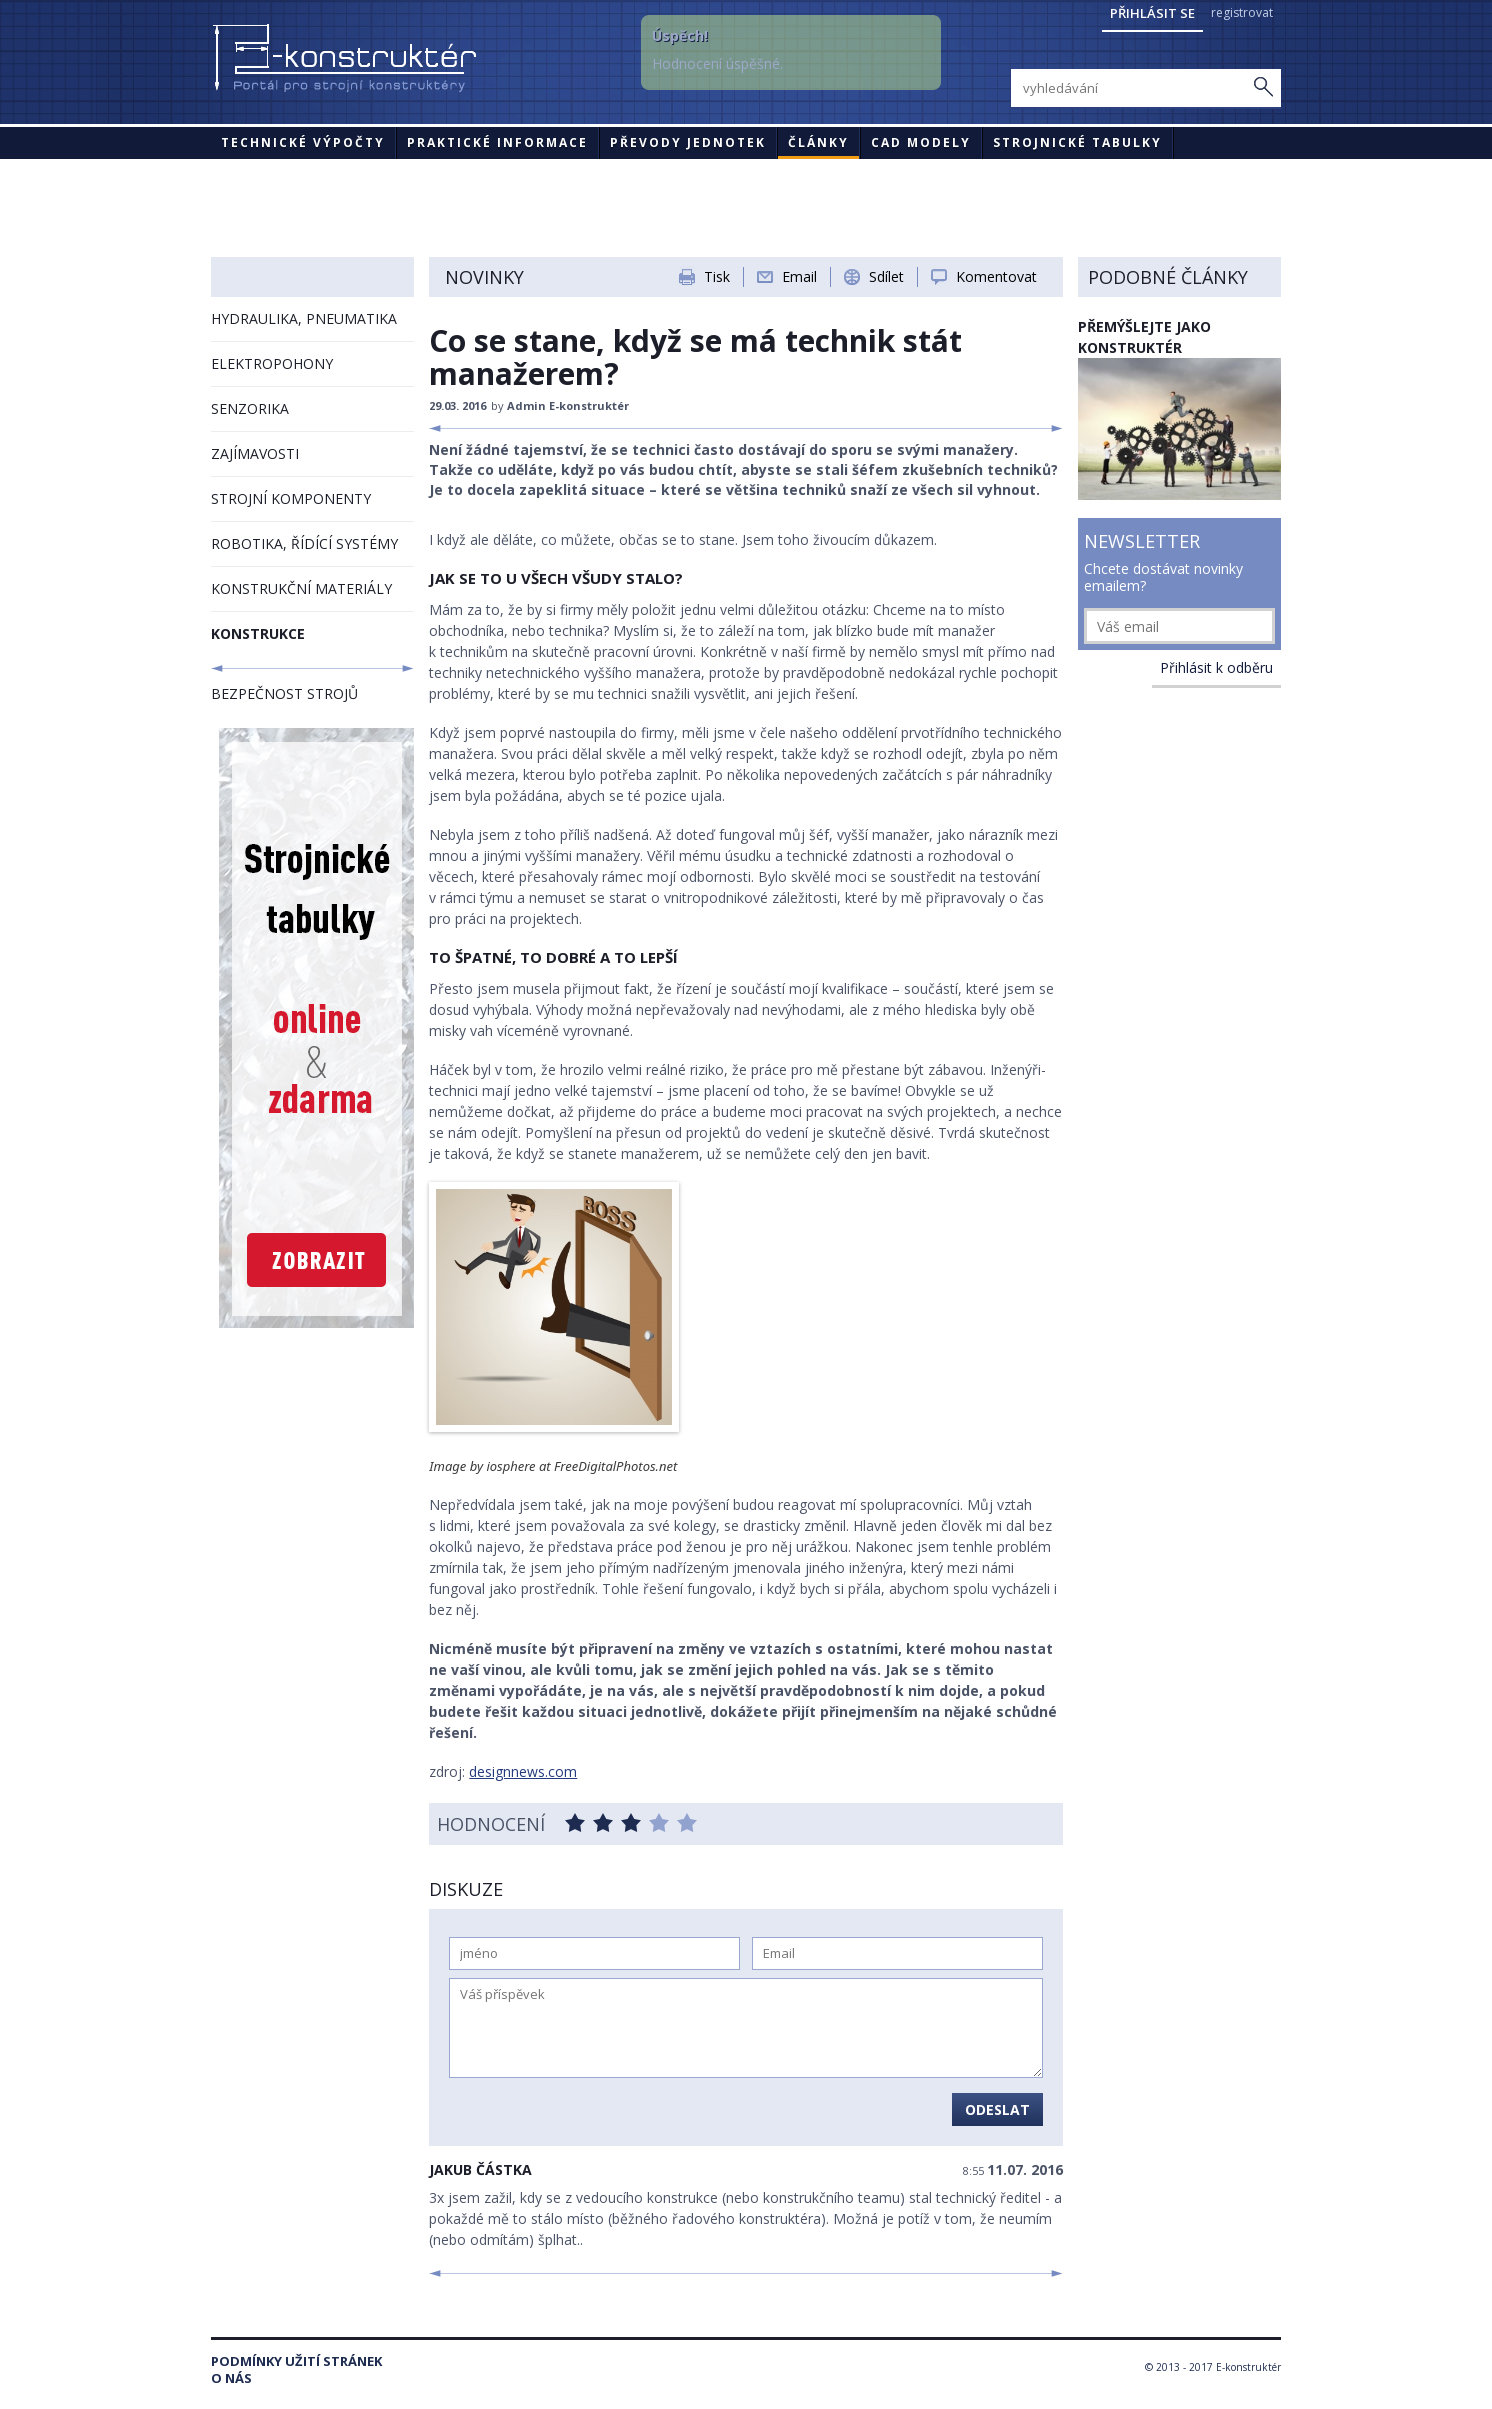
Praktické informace (497, 142)
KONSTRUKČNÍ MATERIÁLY (301, 588)
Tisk (717, 276)
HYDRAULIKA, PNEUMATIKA (304, 318)
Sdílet (886, 276)
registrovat (1242, 12)
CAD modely (921, 142)
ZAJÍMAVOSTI (255, 453)
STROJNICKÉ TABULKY (1077, 142)
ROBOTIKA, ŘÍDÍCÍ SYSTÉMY (304, 543)
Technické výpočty (303, 142)
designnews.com (523, 1771)
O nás (231, 2378)
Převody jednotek (688, 142)
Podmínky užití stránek (296, 2361)
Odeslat (997, 2109)
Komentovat (996, 276)
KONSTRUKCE (258, 633)
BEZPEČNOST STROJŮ (284, 693)
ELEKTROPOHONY (272, 363)
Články (818, 142)
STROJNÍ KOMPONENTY (291, 498)
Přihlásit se (1152, 13)
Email (799, 276)
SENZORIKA (250, 408)
